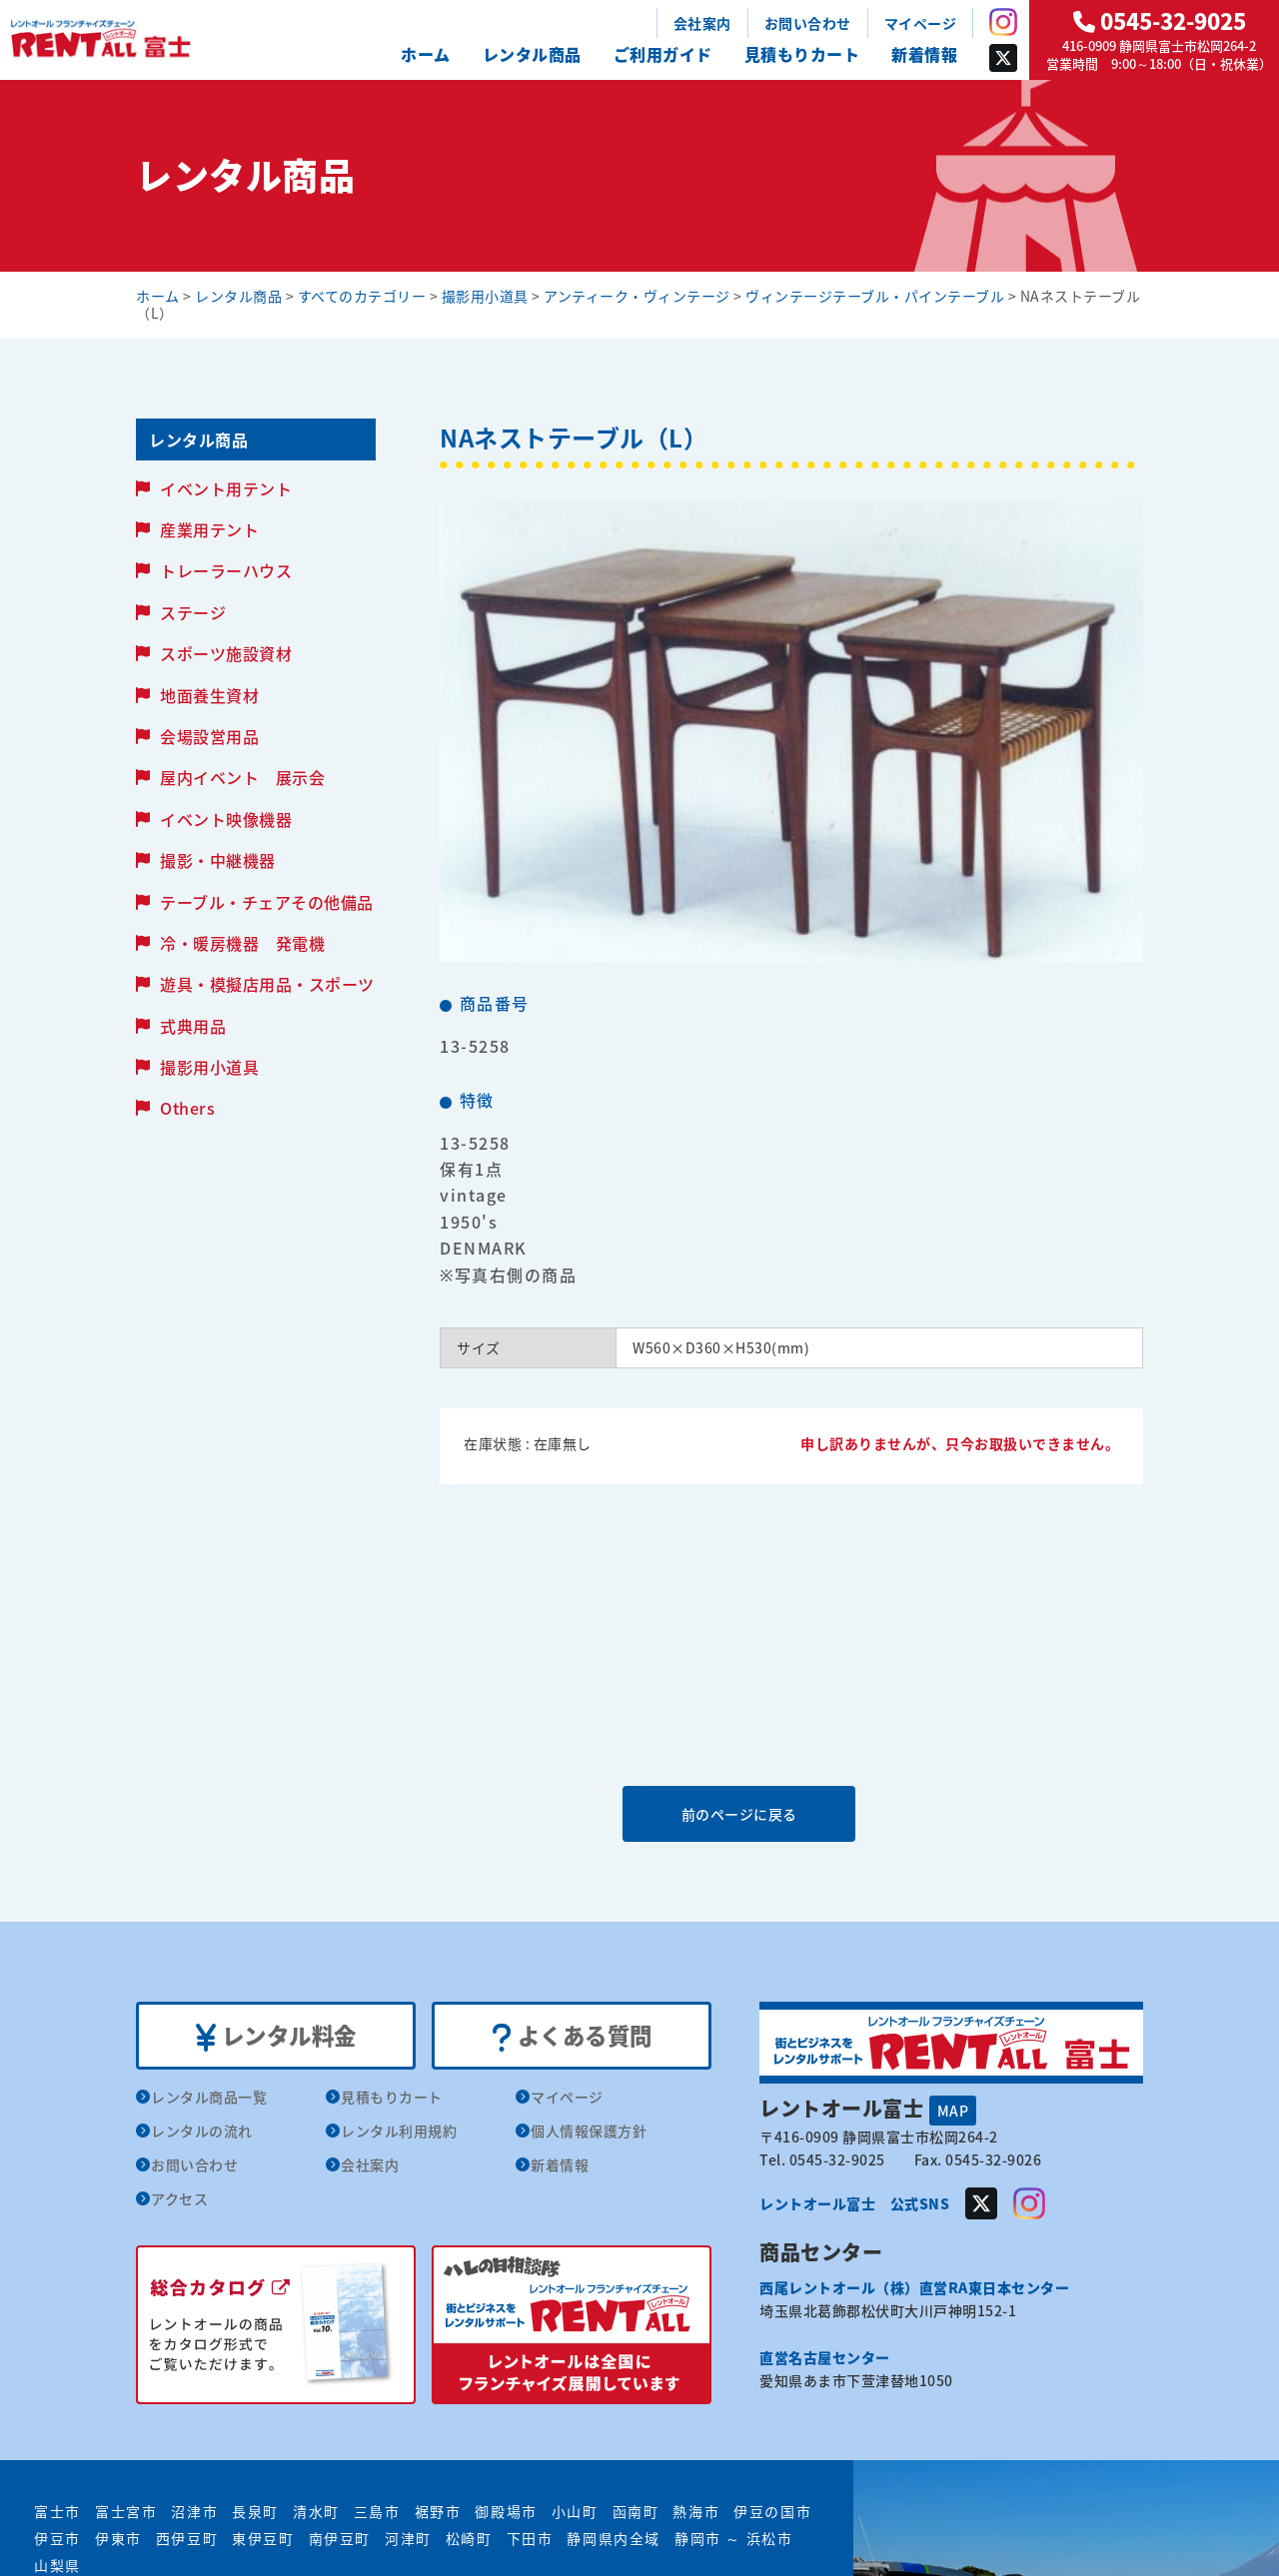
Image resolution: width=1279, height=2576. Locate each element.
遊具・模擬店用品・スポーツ (267, 984)
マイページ (920, 23)
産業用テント (209, 529)
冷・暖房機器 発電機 (242, 943)
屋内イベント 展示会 (242, 777)
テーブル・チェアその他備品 (267, 902)
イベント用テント (226, 488)
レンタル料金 (276, 2037)
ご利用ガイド (663, 54)
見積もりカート (802, 54)
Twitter (1003, 58)
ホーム (426, 54)
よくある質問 (572, 2037)
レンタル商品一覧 (209, 2099)
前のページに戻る (790, 1813)
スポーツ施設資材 (226, 653)
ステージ (193, 612)
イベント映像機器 (226, 819)
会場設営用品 (209, 736)
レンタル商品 (532, 54)
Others (187, 1108)
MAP (953, 2110)
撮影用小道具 (209, 1067)
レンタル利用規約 (399, 2133)
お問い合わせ (807, 23)
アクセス (179, 2200)
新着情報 (924, 54)
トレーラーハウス (226, 570)
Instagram (1003, 22)
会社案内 (702, 23)
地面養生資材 (209, 695)
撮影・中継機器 (218, 860)
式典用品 (193, 1026)
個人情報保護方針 (588, 2133)
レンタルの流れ (202, 2133)
